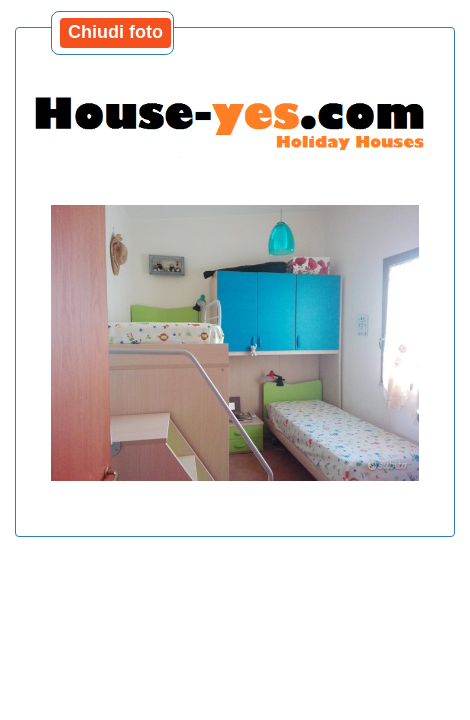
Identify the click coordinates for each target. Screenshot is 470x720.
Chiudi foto (115, 32)
